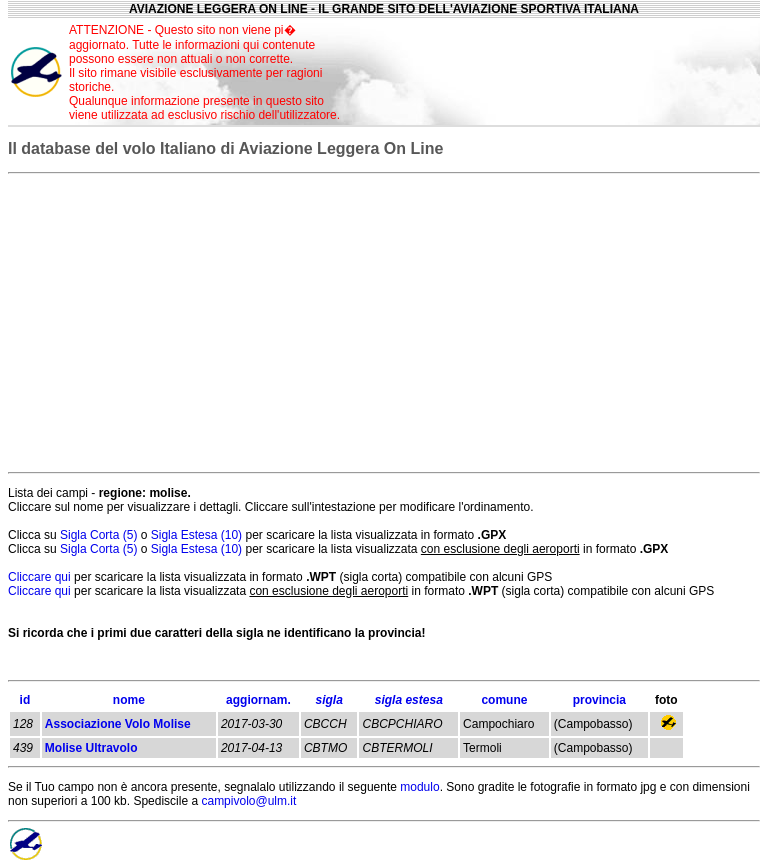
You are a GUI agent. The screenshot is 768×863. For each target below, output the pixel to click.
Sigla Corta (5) (100, 535)
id (25, 700)
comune (504, 700)
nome (129, 700)
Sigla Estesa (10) (198, 535)
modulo (419, 787)
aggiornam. (258, 700)
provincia (599, 700)
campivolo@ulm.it (248, 801)
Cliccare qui (39, 577)
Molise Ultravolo (91, 748)
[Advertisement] (557, 72)
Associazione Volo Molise (118, 724)
